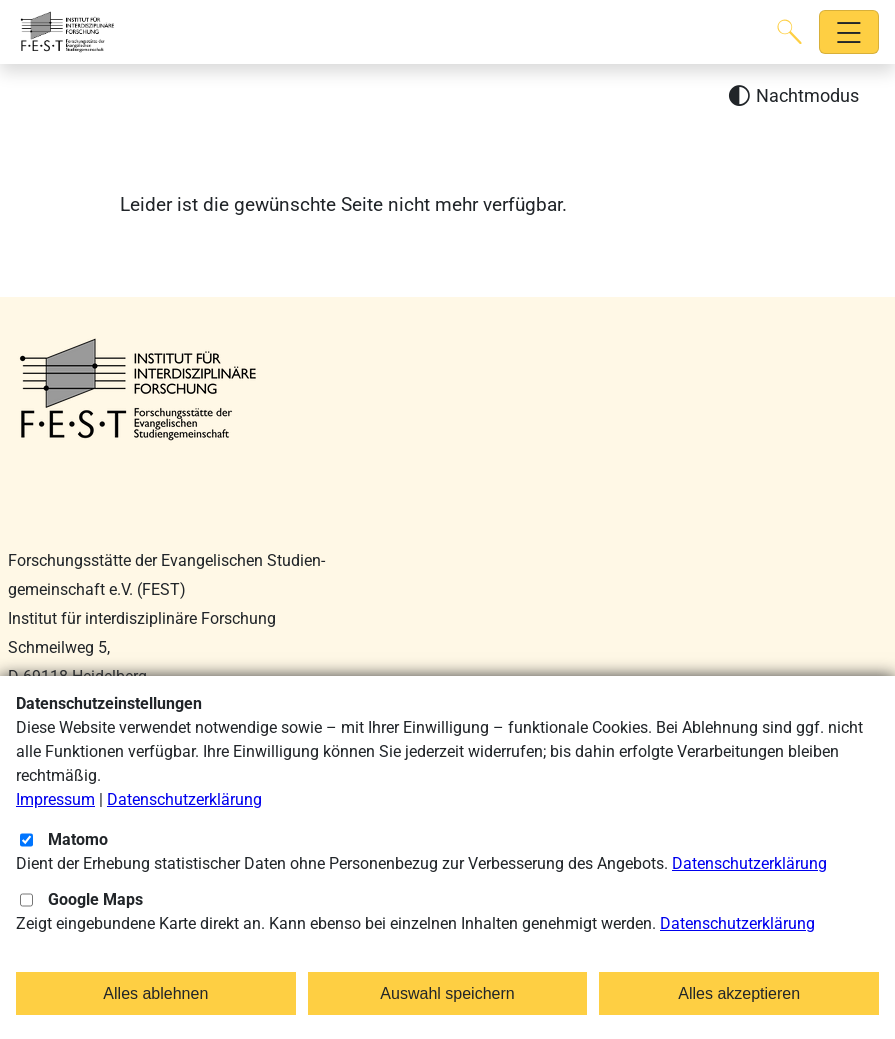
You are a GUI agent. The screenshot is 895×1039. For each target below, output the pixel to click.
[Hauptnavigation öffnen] (849, 32)
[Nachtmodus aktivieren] (793, 96)
